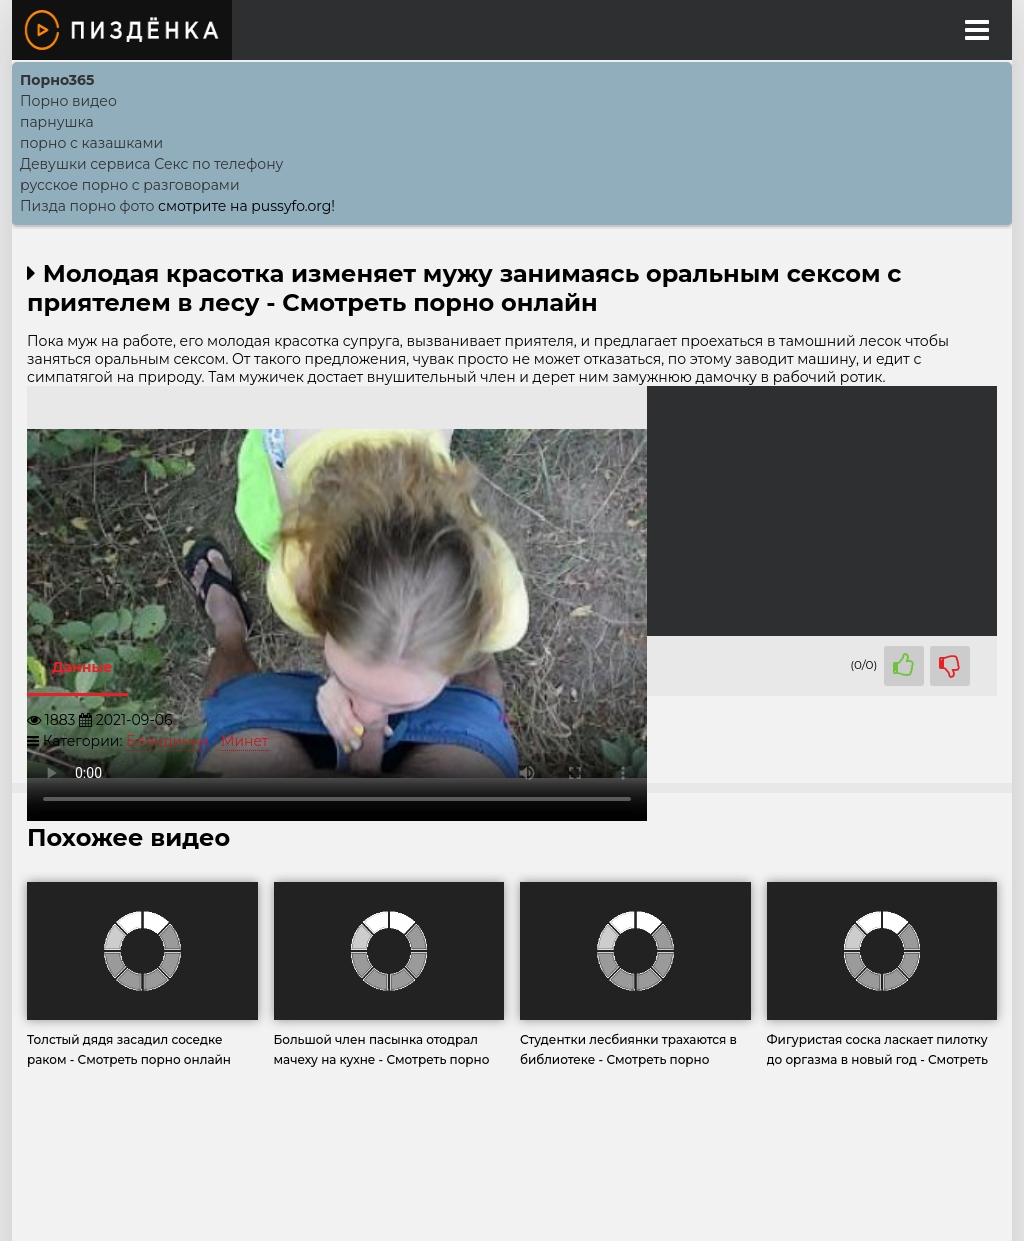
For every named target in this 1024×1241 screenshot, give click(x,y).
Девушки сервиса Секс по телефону (151, 164)
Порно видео (68, 101)
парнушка (57, 122)
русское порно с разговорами (130, 185)
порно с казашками (91, 143)
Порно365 (57, 80)
